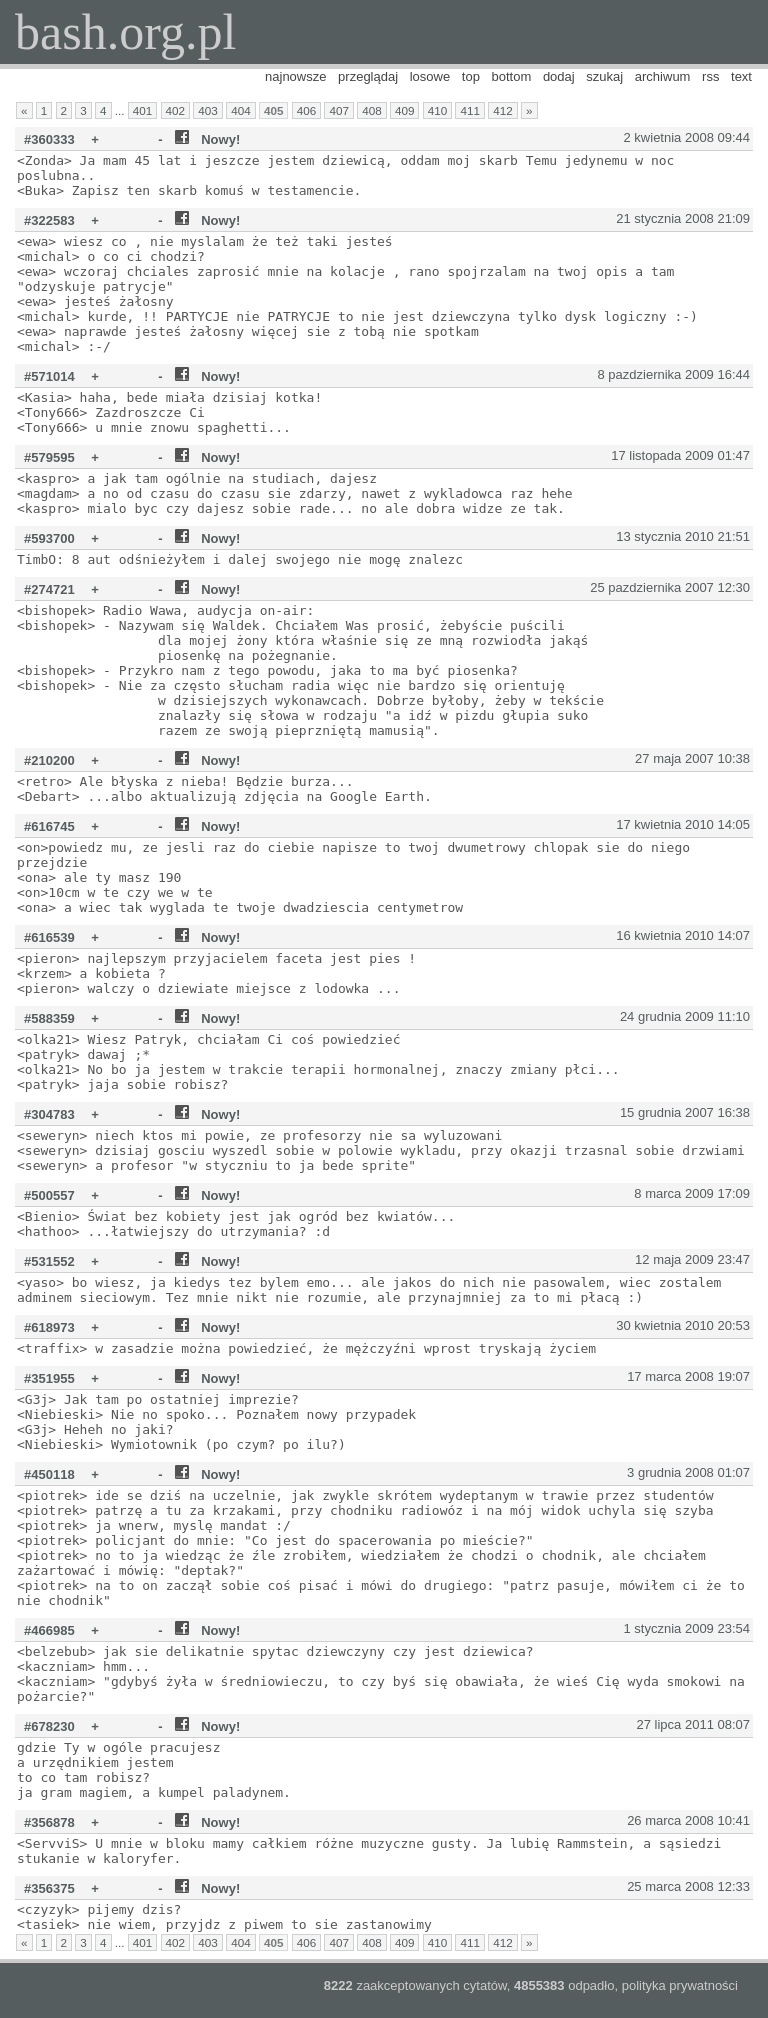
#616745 (49, 826)
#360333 (49, 139)
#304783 (49, 1114)
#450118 (49, 1474)
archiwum (663, 76)
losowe (430, 76)
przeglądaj (368, 76)
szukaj (604, 76)
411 (470, 110)
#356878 (49, 1822)
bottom (512, 76)
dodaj (559, 76)
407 (339, 110)
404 (241, 110)
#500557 (49, 1195)
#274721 (49, 589)
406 (307, 110)
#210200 (49, 760)
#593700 (49, 538)
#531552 (49, 1261)
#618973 (49, 1327)
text (741, 76)
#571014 (49, 376)
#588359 (49, 1018)
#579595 (49, 457)
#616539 (49, 937)
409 (405, 110)
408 (372, 110)
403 (208, 110)
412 (503, 110)
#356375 (49, 1888)
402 (176, 110)
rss (710, 76)
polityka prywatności (680, 1985)
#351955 (49, 1378)
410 (438, 110)
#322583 (49, 220)
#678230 (49, 1726)
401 (143, 110)
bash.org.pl (125, 32)
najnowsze (295, 76)
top (471, 76)
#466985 (49, 1630)
